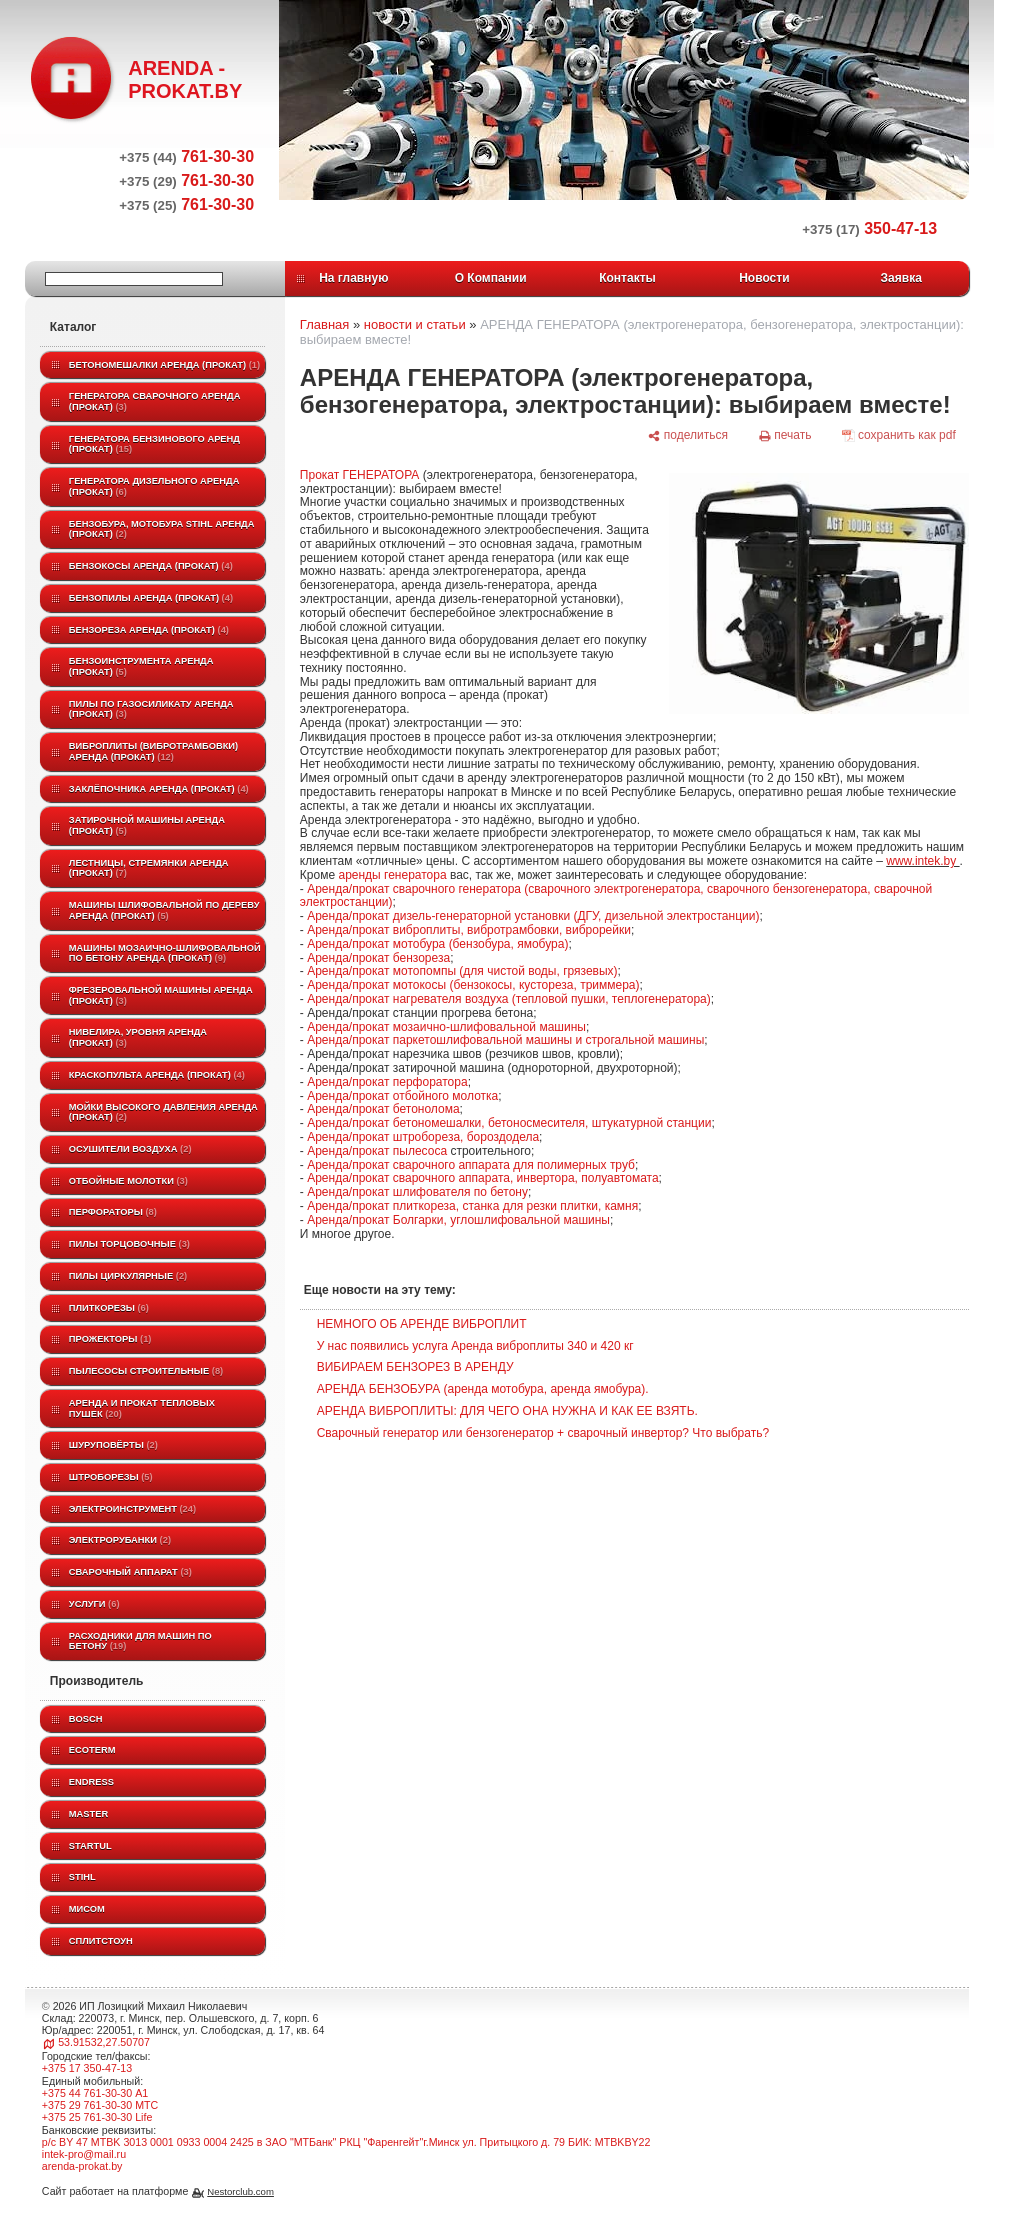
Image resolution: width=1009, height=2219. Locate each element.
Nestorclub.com (240, 2191)
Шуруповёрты (113, 1445)
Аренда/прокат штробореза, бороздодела (423, 1137)
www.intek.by (922, 861)
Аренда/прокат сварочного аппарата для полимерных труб (471, 1165)
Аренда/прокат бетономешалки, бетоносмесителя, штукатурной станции (509, 1123)
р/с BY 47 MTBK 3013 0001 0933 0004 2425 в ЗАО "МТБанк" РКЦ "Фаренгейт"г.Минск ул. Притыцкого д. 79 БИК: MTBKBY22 (346, 2142)
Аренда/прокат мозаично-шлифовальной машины (446, 1027)
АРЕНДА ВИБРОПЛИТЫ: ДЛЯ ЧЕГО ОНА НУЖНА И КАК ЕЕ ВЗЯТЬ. (507, 1411)
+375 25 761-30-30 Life (97, 2117)
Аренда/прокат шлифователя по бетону (417, 1192)
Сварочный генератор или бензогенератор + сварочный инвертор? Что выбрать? (543, 1433)
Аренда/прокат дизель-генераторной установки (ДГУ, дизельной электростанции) (533, 916)
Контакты (627, 278)
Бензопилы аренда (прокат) (151, 598)
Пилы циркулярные (128, 1276)
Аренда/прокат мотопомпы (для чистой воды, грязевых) (462, 971)
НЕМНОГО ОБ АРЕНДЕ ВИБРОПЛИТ (422, 1324)
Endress (91, 1782)
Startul (90, 1846)
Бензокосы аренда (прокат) (151, 566)
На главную (353, 278)
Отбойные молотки (128, 1181)
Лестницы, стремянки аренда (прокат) (149, 868)
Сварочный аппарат (130, 1572)
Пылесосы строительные (146, 1371)
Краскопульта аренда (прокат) (157, 1075)
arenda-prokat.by (82, 2166)
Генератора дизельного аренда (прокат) (154, 486)
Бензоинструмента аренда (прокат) (141, 666)
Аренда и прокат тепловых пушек (142, 1408)
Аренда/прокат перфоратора (387, 1082)
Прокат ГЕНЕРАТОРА (360, 475)
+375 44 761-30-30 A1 (95, 2093)
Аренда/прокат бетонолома (383, 1109)
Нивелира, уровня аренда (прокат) (138, 1037)
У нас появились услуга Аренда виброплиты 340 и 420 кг (475, 1346)
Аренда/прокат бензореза (378, 958)
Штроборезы (111, 1477)
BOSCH (86, 1719)
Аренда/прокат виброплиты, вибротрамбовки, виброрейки (469, 930)
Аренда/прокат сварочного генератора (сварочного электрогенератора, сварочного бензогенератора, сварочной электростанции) (616, 896)
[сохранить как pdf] (898, 435)
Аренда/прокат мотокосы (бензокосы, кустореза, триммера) (473, 985)
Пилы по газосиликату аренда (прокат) (151, 709)
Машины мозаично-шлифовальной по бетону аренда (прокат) (165, 953)
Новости (764, 278)
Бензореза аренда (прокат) (149, 630)
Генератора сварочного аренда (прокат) (155, 401)
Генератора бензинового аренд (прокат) (154, 444)
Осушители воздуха (130, 1149)
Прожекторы (110, 1339)
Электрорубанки (120, 1540)
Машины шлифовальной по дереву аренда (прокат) (164, 910)
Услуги (94, 1604)
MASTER (88, 1814)
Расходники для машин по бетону (140, 1641)
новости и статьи (415, 324)
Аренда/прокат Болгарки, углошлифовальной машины (458, 1220)
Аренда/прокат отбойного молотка (402, 1096)
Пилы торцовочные (129, 1244)
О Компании (491, 278)
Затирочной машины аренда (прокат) (147, 825)
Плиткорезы (109, 1308)
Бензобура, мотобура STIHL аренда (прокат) (162, 529)
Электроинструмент (132, 1509)
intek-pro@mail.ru (84, 2154)
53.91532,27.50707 (104, 2042)
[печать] (785, 435)
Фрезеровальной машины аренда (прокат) (161, 995)
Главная (324, 324)
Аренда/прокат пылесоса (377, 1151)
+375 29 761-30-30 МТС (100, 2105)
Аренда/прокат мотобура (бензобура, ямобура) (437, 944)
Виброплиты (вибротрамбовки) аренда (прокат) (153, 751)
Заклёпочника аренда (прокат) (159, 789)
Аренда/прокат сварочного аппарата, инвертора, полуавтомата (482, 1178)
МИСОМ (87, 1909)
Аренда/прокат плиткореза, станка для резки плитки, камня (472, 1206)
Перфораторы (113, 1212)
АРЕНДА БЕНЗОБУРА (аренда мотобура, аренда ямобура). (483, 1389)
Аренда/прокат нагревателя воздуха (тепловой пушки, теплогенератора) (509, 999)
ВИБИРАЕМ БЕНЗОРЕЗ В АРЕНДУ (415, 1367)
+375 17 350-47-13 (87, 2068)
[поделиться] (687, 435)
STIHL (82, 1877)
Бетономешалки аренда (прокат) (164, 365)
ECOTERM (92, 1750)
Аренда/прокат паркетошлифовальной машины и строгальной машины (505, 1040)
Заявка (901, 278)
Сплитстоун (101, 1941)
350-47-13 (869, 228)
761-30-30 (186, 156)
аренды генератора (392, 875)
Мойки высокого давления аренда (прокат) (163, 1112)
